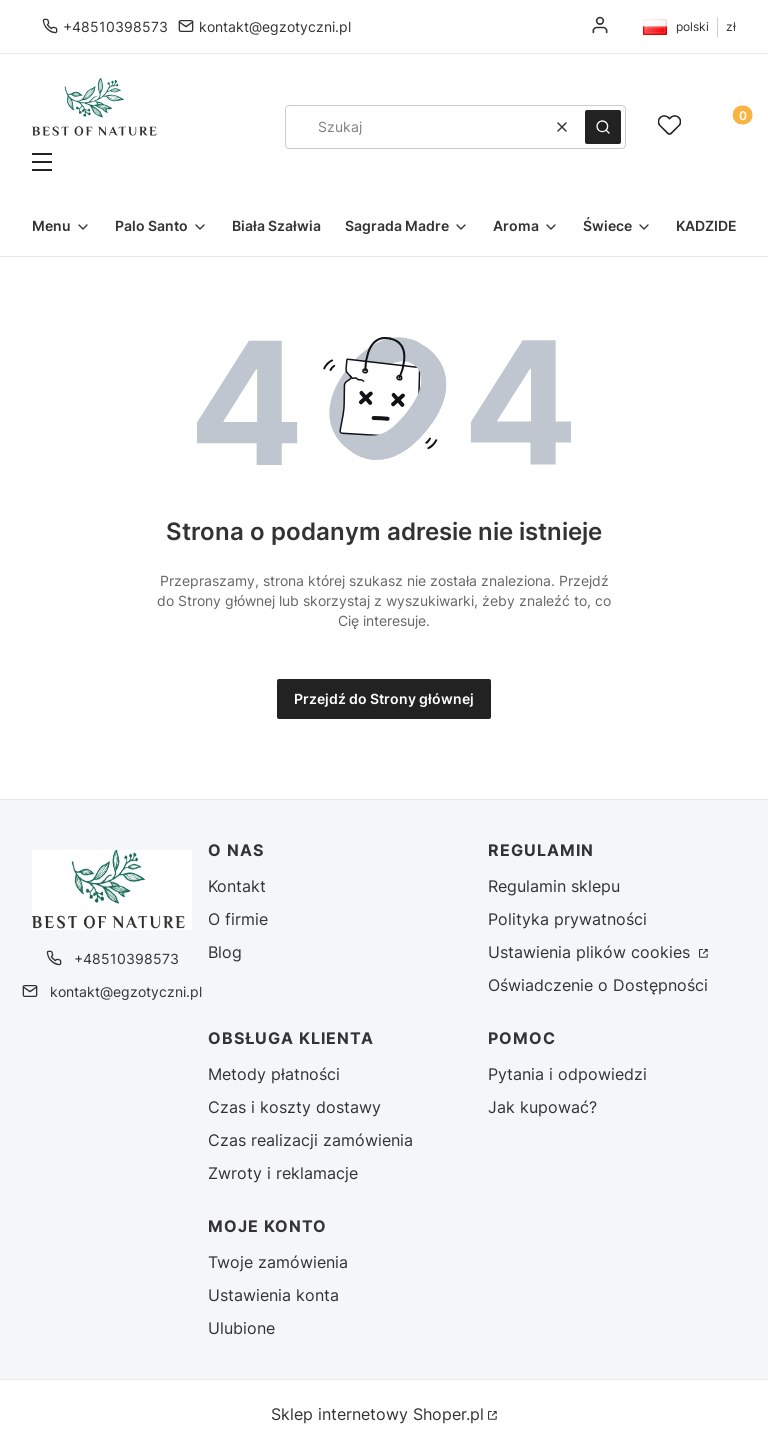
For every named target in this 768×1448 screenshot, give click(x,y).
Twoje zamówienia (278, 1262)
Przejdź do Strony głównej (384, 698)
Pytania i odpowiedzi (567, 1074)
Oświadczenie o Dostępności (598, 985)
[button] (94, 164)
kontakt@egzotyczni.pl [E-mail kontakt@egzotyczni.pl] (275, 26)
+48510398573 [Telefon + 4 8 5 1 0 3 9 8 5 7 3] (115, 26)
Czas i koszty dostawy (294, 1107)
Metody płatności (274, 1074)
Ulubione (241, 1328)
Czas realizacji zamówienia (310, 1140)
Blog (225, 952)
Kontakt (237, 886)
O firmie (238, 919)
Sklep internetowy (377, 1414)
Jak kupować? (542, 1107)
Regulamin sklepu (554, 886)
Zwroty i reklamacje (283, 1173)
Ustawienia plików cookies (591, 952)
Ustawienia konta (273, 1295)
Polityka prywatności (567, 919)
